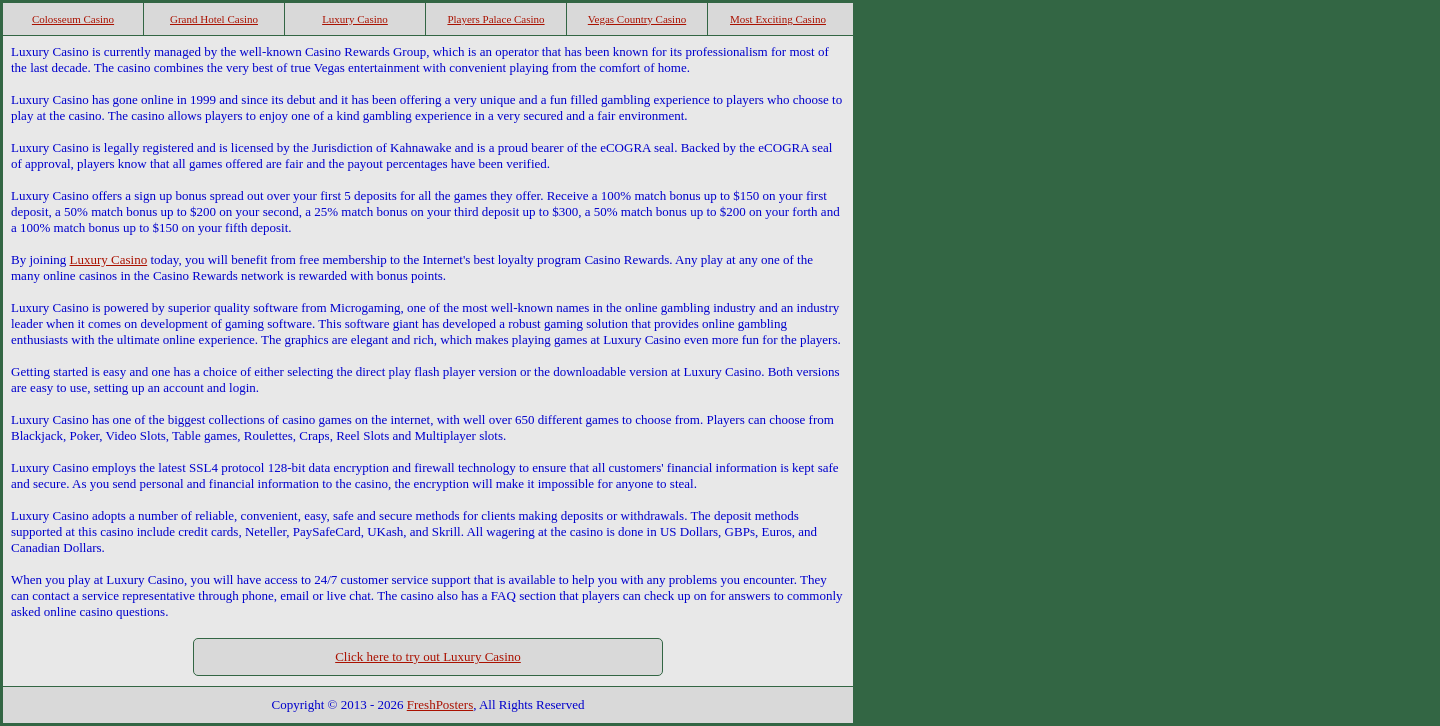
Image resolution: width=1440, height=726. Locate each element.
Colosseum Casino (73, 19)
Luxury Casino (355, 19)
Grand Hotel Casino (214, 19)
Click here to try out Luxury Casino (428, 656)
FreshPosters (440, 704)
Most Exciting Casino (778, 19)
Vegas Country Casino (637, 19)
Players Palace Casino (495, 19)
